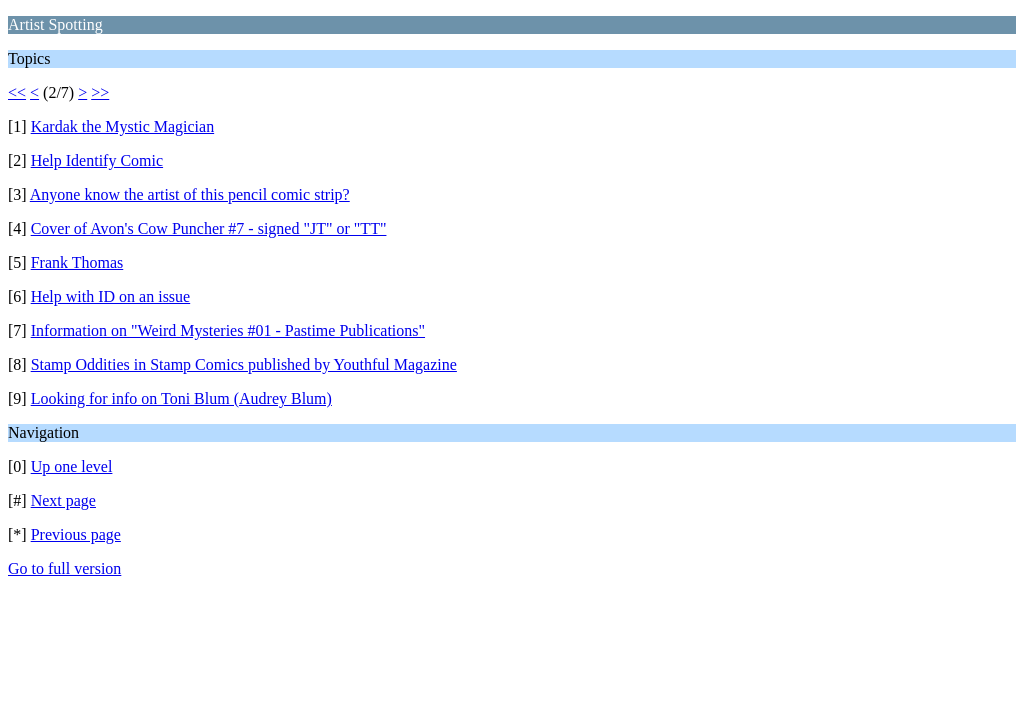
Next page (63, 500)
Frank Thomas (77, 262)
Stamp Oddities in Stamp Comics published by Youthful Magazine (244, 364)
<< (17, 92)
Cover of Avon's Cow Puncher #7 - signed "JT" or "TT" (209, 228)
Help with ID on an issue (111, 296)
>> (100, 92)
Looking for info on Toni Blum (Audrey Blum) (181, 398)
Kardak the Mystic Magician (123, 126)
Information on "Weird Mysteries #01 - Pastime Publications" (228, 330)
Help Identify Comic (97, 160)
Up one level (72, 466)
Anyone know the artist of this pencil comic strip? (190, 194)
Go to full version (64, 568)
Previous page (76, 534)
